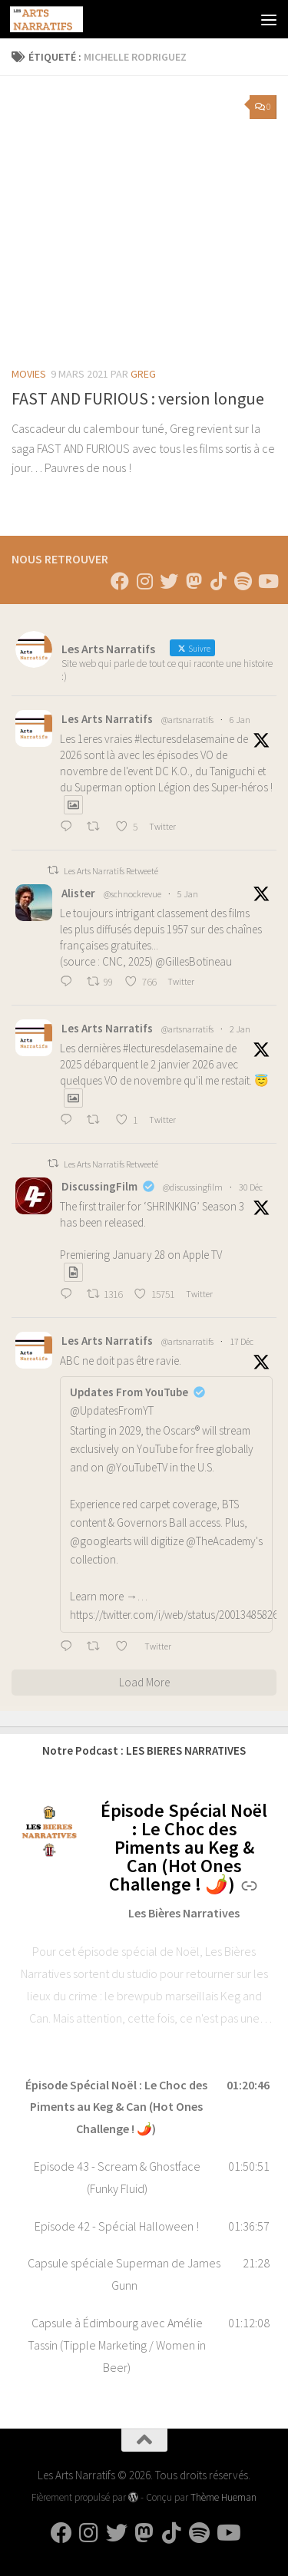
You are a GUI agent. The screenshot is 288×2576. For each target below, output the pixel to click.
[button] (144, 2107)
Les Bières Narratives (184, 1912)
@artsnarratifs (187, 719)
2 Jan (240, 1029)
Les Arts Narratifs (107, 719)
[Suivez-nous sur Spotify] (242, 581)
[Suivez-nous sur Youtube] (267, 581)
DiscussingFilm (99, 1186)
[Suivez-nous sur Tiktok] (218, 581)
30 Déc (251, 1187)
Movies (29, 374)
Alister (78, 893)
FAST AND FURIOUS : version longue (138, 398)
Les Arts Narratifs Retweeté (111, 871)
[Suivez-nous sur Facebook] (120, 581)
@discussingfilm (193, 1187)
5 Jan (187, 894)
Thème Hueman (223, 2497)
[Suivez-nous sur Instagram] (144, 581)
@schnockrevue (132, 894)
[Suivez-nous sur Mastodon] (193, 581)
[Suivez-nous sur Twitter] (169, 581)
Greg (143, 374)
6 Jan (240, 719)
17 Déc (241, 1341)
